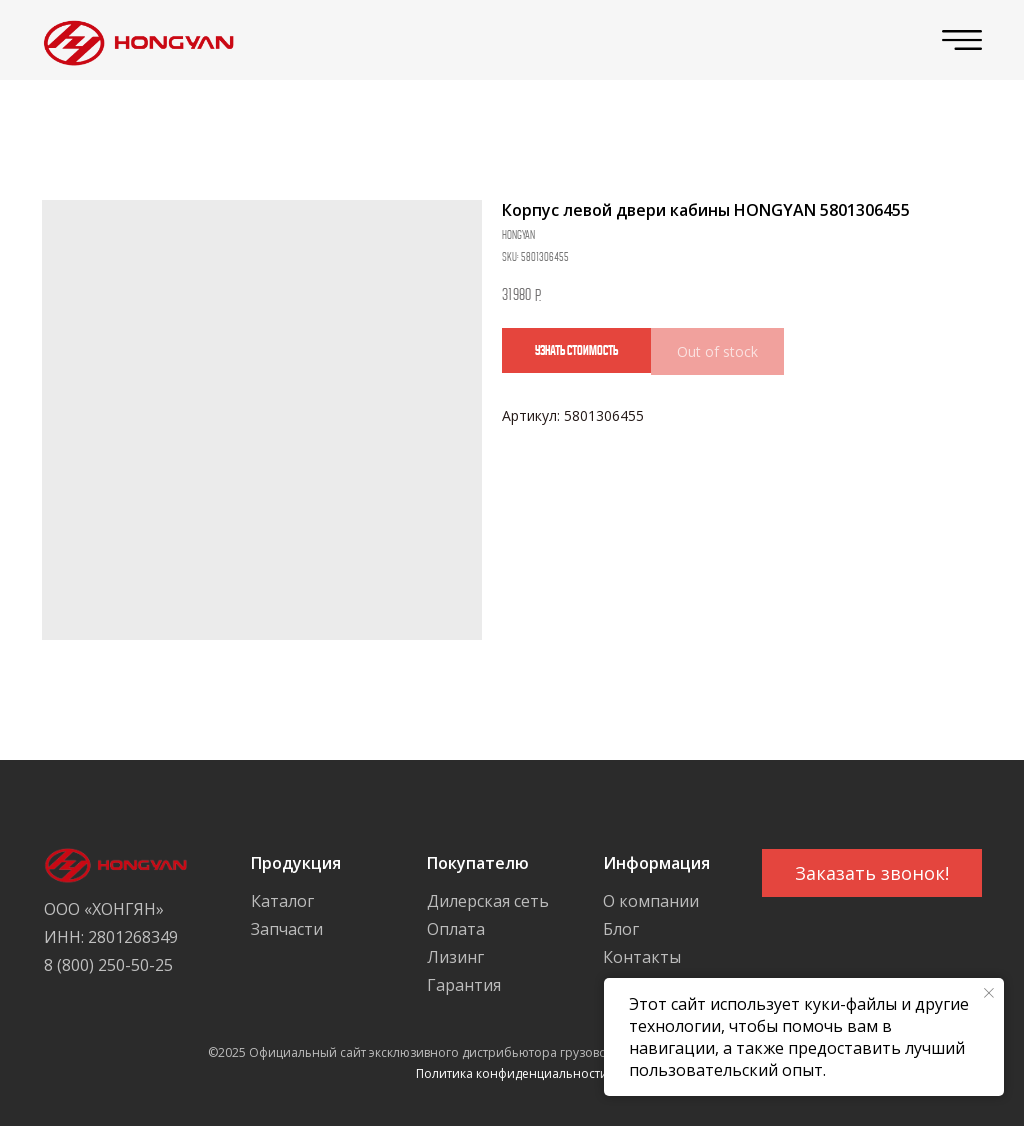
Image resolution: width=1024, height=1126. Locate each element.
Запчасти (287, 929)
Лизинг (455, 957)
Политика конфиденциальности (512, 1073)
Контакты (642, 957)
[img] (133, 40)
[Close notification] (989, 993)
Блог (621, 929)
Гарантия (464, 985)
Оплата (456, 929)
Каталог (282, 901)
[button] (872, 873)
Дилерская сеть (488, 901)
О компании (651, 901)
